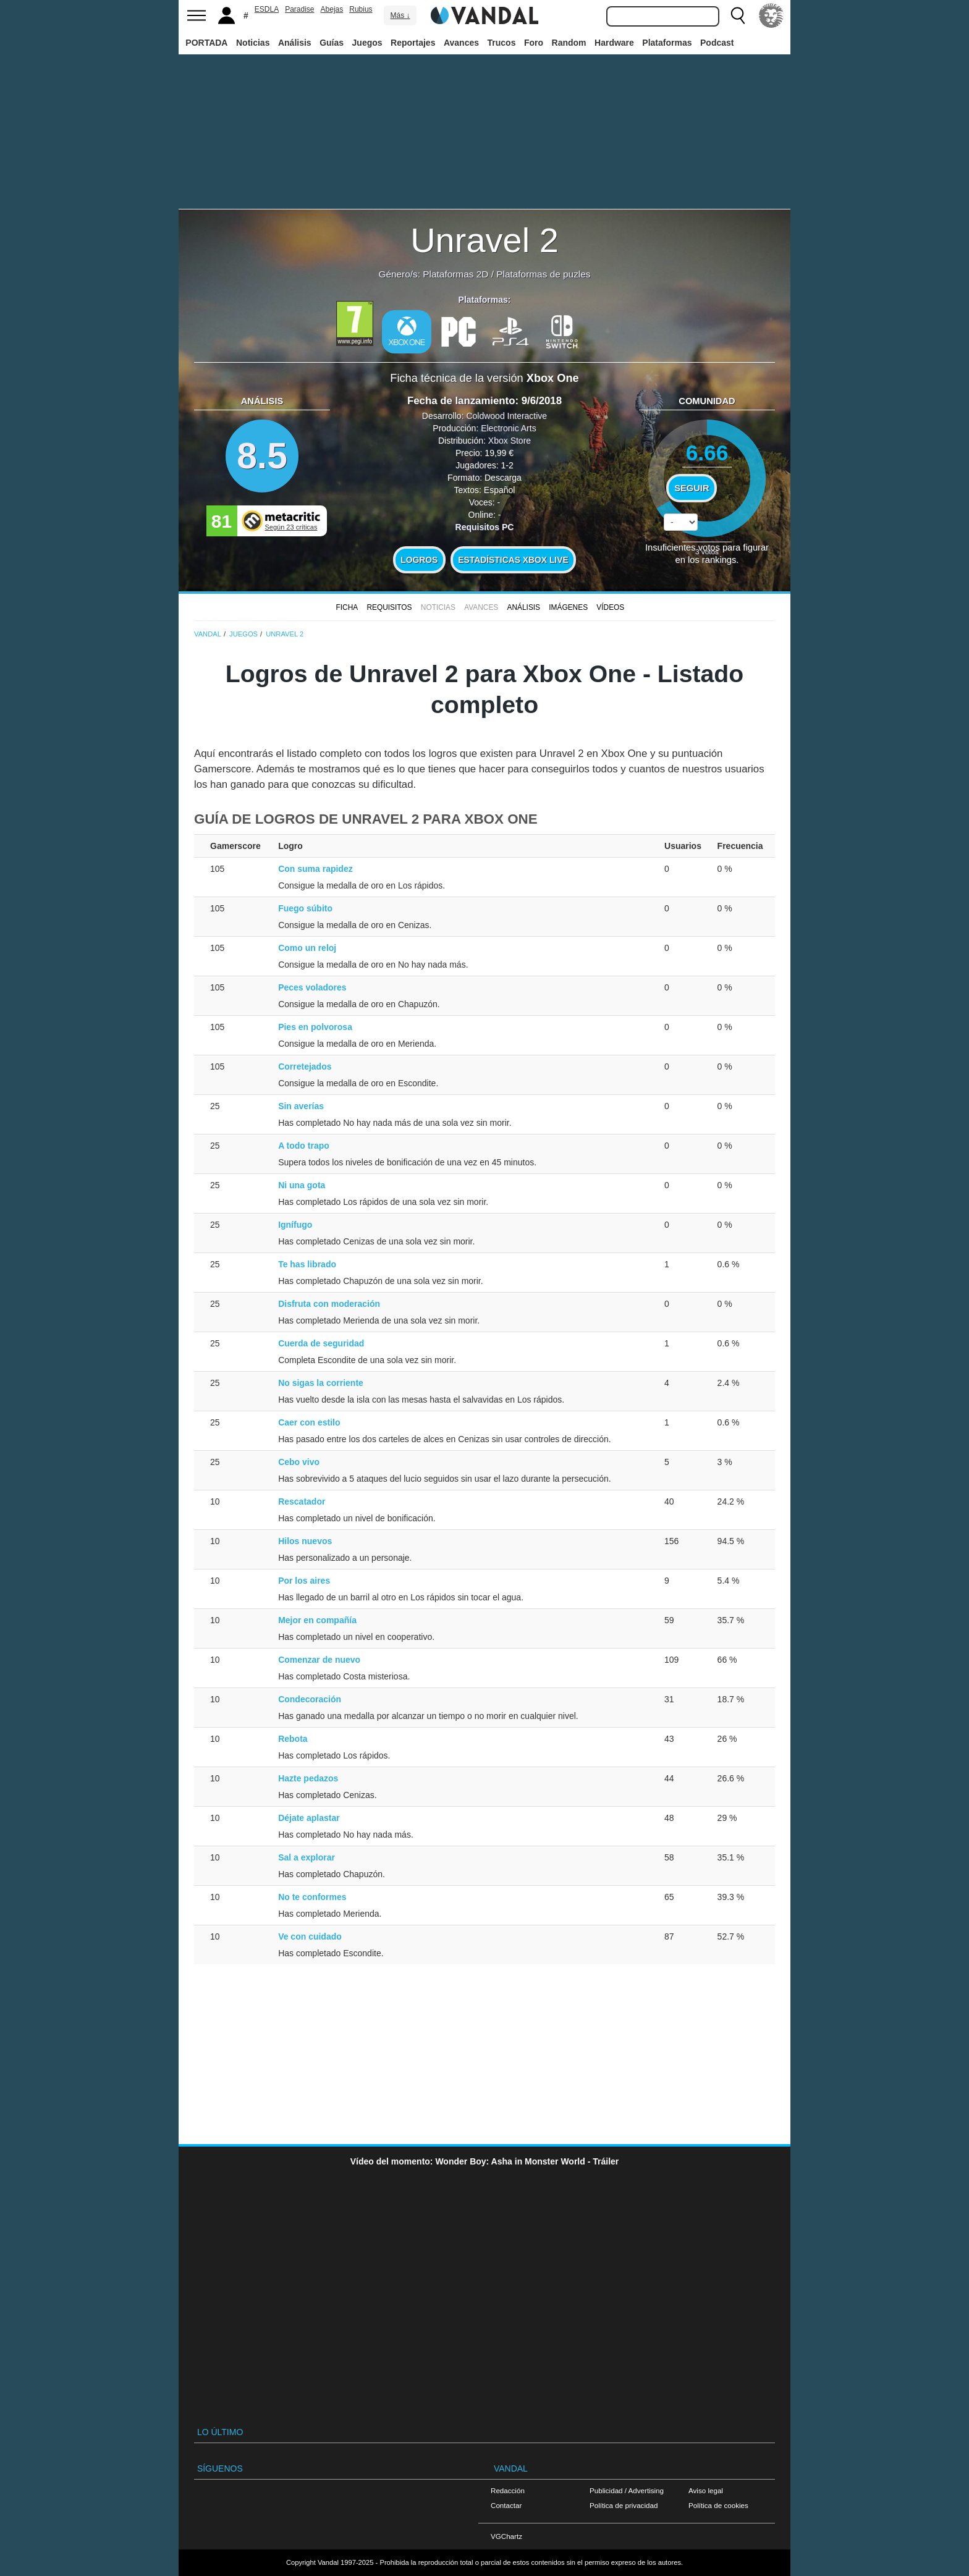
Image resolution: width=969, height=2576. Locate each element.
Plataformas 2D (455, 274)
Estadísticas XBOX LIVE (513, 560)
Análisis (294, 43)
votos (707, 551)
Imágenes (568, 607)
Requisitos (389, 607)
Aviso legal (705, 2490)
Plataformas (667, 43)
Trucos (502, 43)
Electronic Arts (508, 428)
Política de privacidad (624, 2505)
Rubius (360, 9)
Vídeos (610, 607)
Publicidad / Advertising (627, 2490)
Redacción (508, 2490)
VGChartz (506, 2536)
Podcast (717, 43)
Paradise (299, 9)
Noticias (252, 43)
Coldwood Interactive (506, 416)
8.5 (262, 456)
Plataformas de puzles (543, 274)
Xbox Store (509, 441)
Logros (419, 560)
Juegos (367, 43)
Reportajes (413, 43)
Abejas (332, 9)
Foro (533, 43)
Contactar (506, 2505)
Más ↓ (400, 15)
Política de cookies (718, 2505)
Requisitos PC (484, 527)
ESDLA (267, 9)
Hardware (614, 43)
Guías (331, 43)
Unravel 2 (484, 240)
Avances (461, 43)
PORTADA (206, 43)
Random (569, 43)
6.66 (707, 453)
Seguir (691, 488)
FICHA (347, 607)
